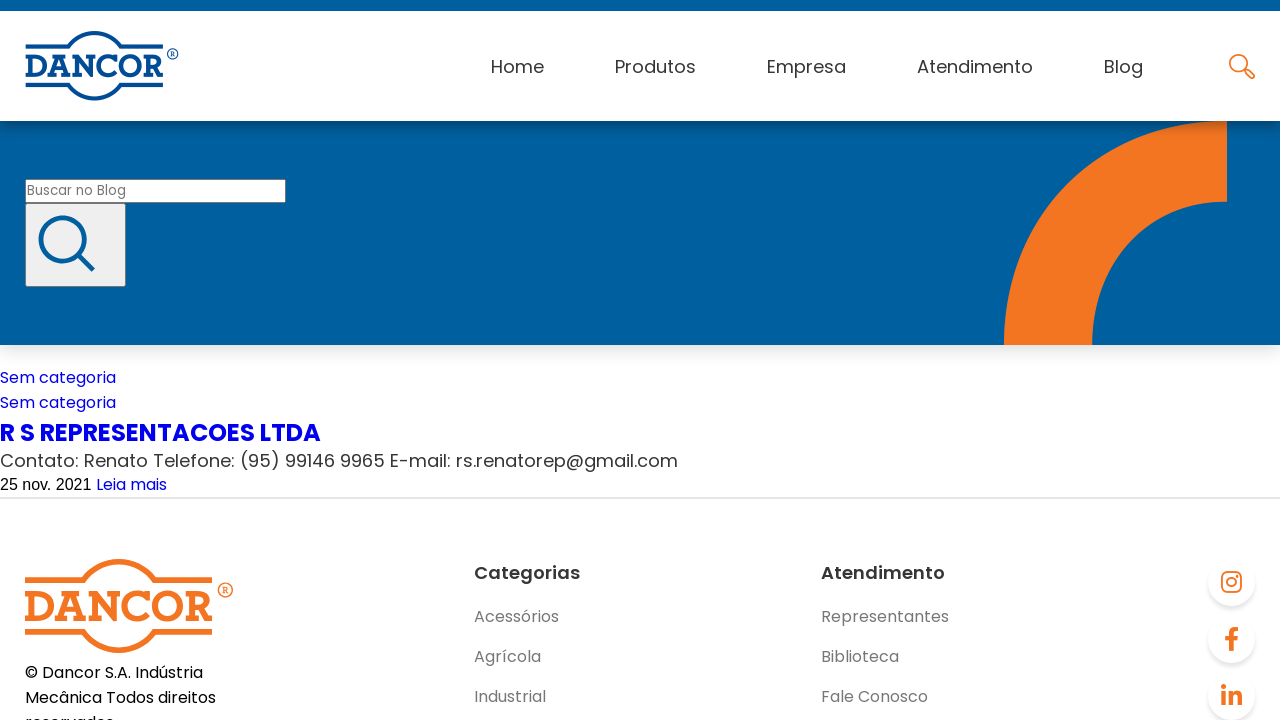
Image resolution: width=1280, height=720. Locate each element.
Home (517, 66)
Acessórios (516, 616)
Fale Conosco (874, 696)
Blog (1123, 66)
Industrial (510, 696)
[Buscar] (75, 245)
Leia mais (131, 484)
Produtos (655, 66)
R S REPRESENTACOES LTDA (160, 432)
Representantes (885, 616)
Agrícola (507, 656)
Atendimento (975, 66)
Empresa (806, 66)
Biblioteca (860, 656)
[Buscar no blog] (155, 191)
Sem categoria (58, 377)
